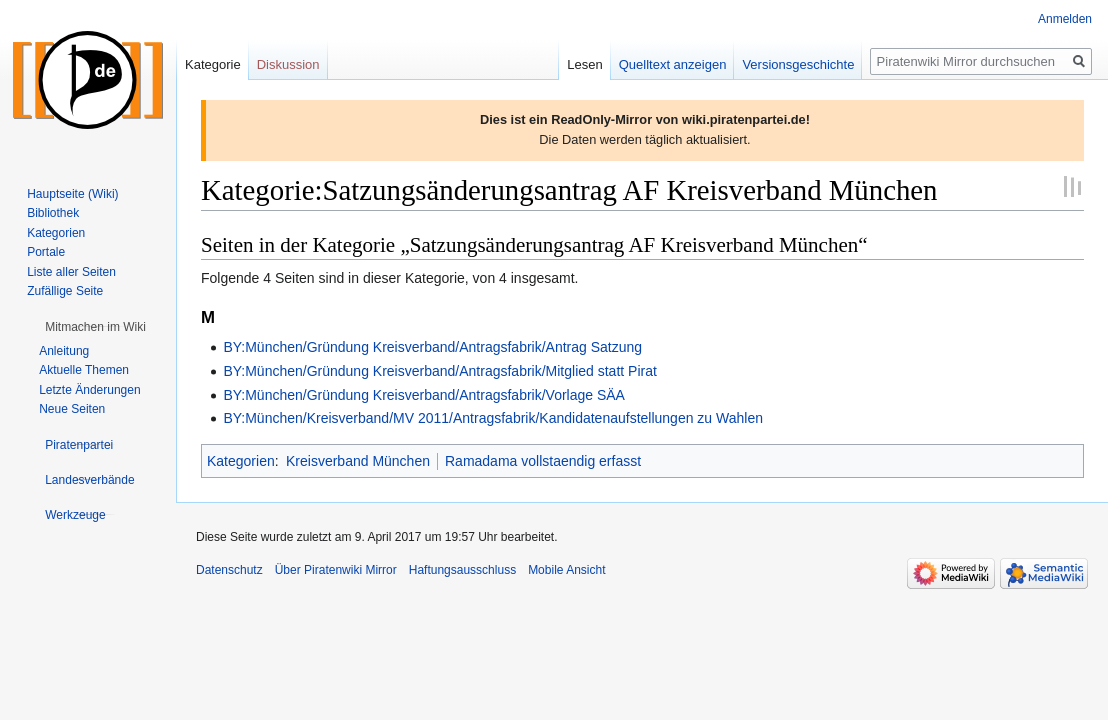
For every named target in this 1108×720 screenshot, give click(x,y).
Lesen (584, 64)
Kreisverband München (358, 461)
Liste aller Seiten (71, 272)
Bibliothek (53, 213)
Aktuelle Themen (84, 370)
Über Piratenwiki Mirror (336, 570)
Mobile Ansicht (566, 570)
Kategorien (241, 461)
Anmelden (1065, 19)
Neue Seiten (72, 409)
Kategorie (213, 64)
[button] (95, 327)
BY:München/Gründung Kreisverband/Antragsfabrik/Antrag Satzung (432, 347)
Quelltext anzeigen (673, 64)
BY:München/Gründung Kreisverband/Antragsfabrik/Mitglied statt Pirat (439, 371)
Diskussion (288, 64)
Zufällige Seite (65, 291)
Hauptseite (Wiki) (72, 194)
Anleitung (64, 351)
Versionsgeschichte (798, 64)
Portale (46, 252)
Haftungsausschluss (462, 570)
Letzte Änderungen (89, 390)
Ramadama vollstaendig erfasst (543, 461)
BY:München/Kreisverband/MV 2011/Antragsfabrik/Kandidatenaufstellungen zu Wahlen (493, 418)
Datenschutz (229, 570)
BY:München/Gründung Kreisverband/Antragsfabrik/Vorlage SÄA (424, 395)
